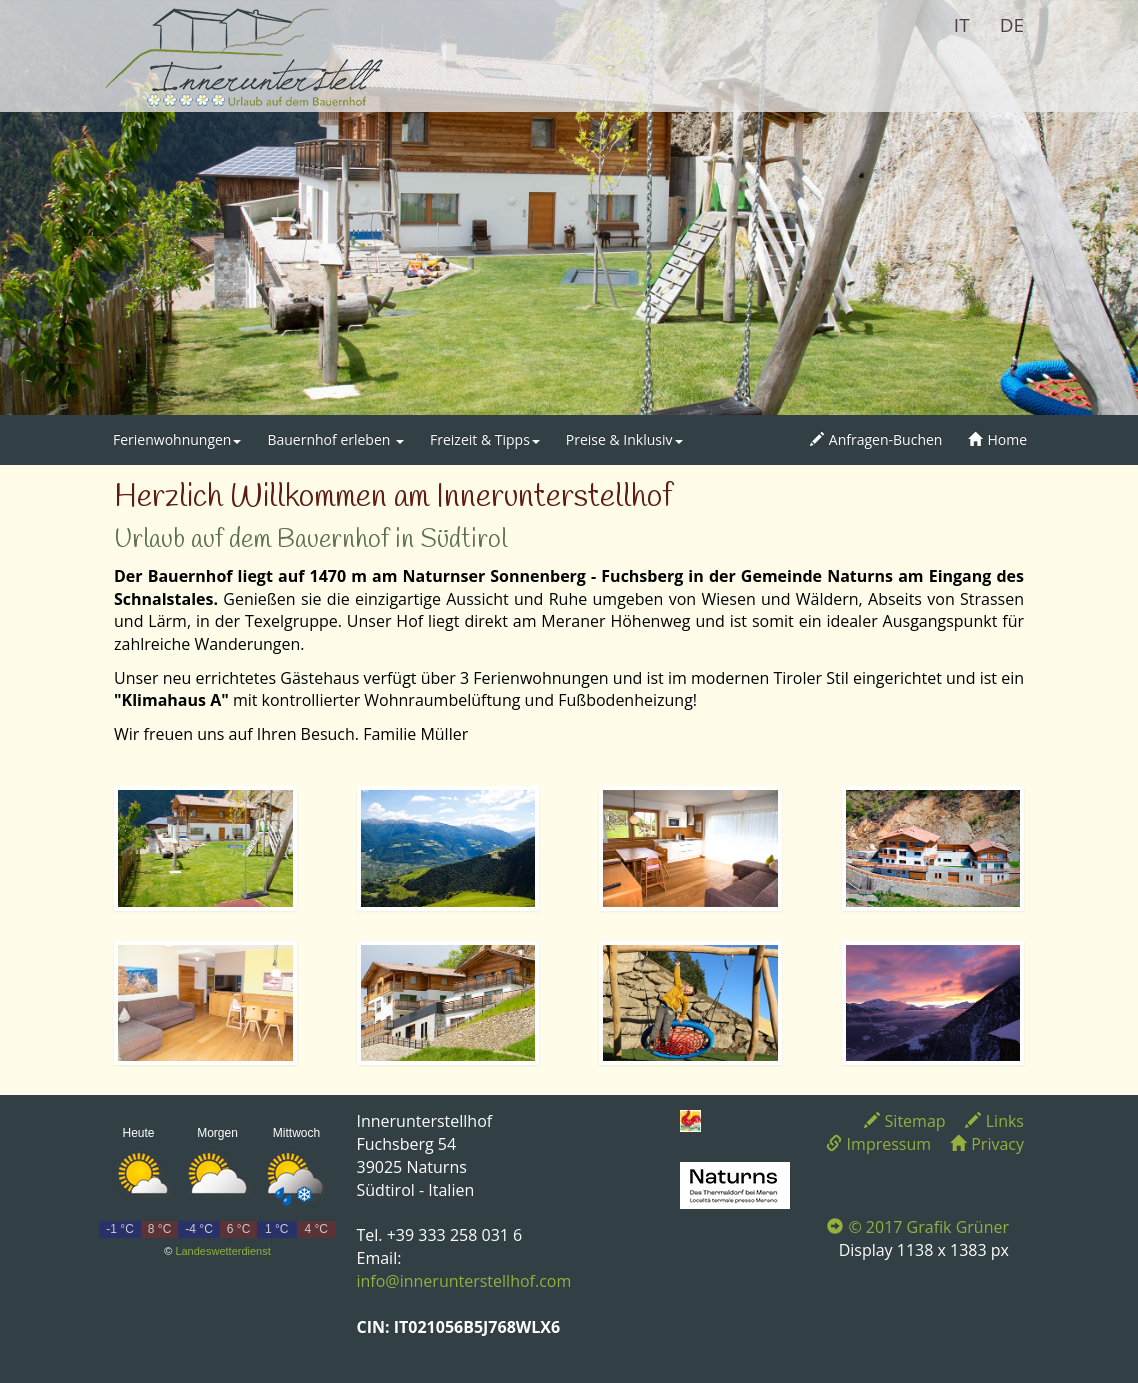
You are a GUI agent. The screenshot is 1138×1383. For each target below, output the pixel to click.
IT (962, 25)
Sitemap (905, 1121)
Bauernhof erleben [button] (335, 439)
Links (994, 1121)
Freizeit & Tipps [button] (485, 439)
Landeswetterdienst (222, 1251)
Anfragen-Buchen (876, 439)
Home (997, 439)
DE (1012, 25)
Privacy (987, 1144)
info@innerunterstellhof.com (464, 1281)
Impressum (878, 1144)
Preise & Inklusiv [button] (624, 439)
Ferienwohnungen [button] (177, 439)
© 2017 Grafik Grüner (918, 1227)
